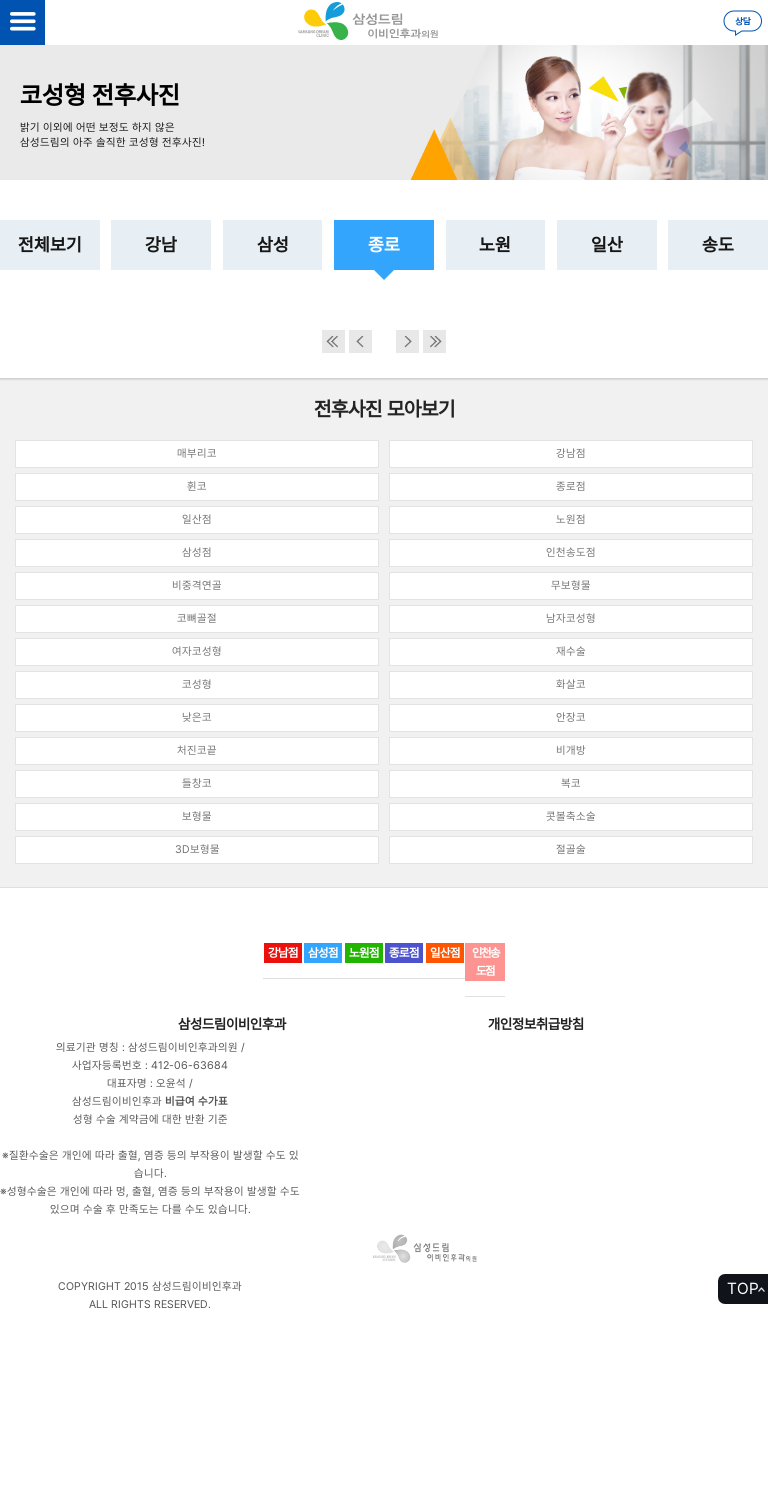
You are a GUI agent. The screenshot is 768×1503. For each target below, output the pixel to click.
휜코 (197, 486)
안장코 (571, 717)
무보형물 (571, 585)
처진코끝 (197, 750)
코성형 (197, 684)
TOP (743, 1288)
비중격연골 (197, 585)
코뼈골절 (197, 618)
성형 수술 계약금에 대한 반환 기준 (150, 1119)
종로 (384, 244)
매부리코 (197, 453)
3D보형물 (197, 849)
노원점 (571, 519)
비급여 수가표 (196, 1101)
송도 (718, 244)
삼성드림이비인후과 (232, 1024)
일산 (607, 244)
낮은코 (197, 717)
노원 (495, 244)
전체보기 (50, 244)
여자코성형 (197, 651)
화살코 (571, 684)
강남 (161, 244)
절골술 (571, 849)
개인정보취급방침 (536, 1024)
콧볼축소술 (571, 816)
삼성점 (197, 552)
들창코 (197, 783)
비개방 (571, 750)
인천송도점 (571, 552)
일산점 (197, 519)
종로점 (571, 486)
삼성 (273, 244)
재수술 (571, 651)
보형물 (197, 816)
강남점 (571, 453)
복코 (571, 783)
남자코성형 (571, 618)
